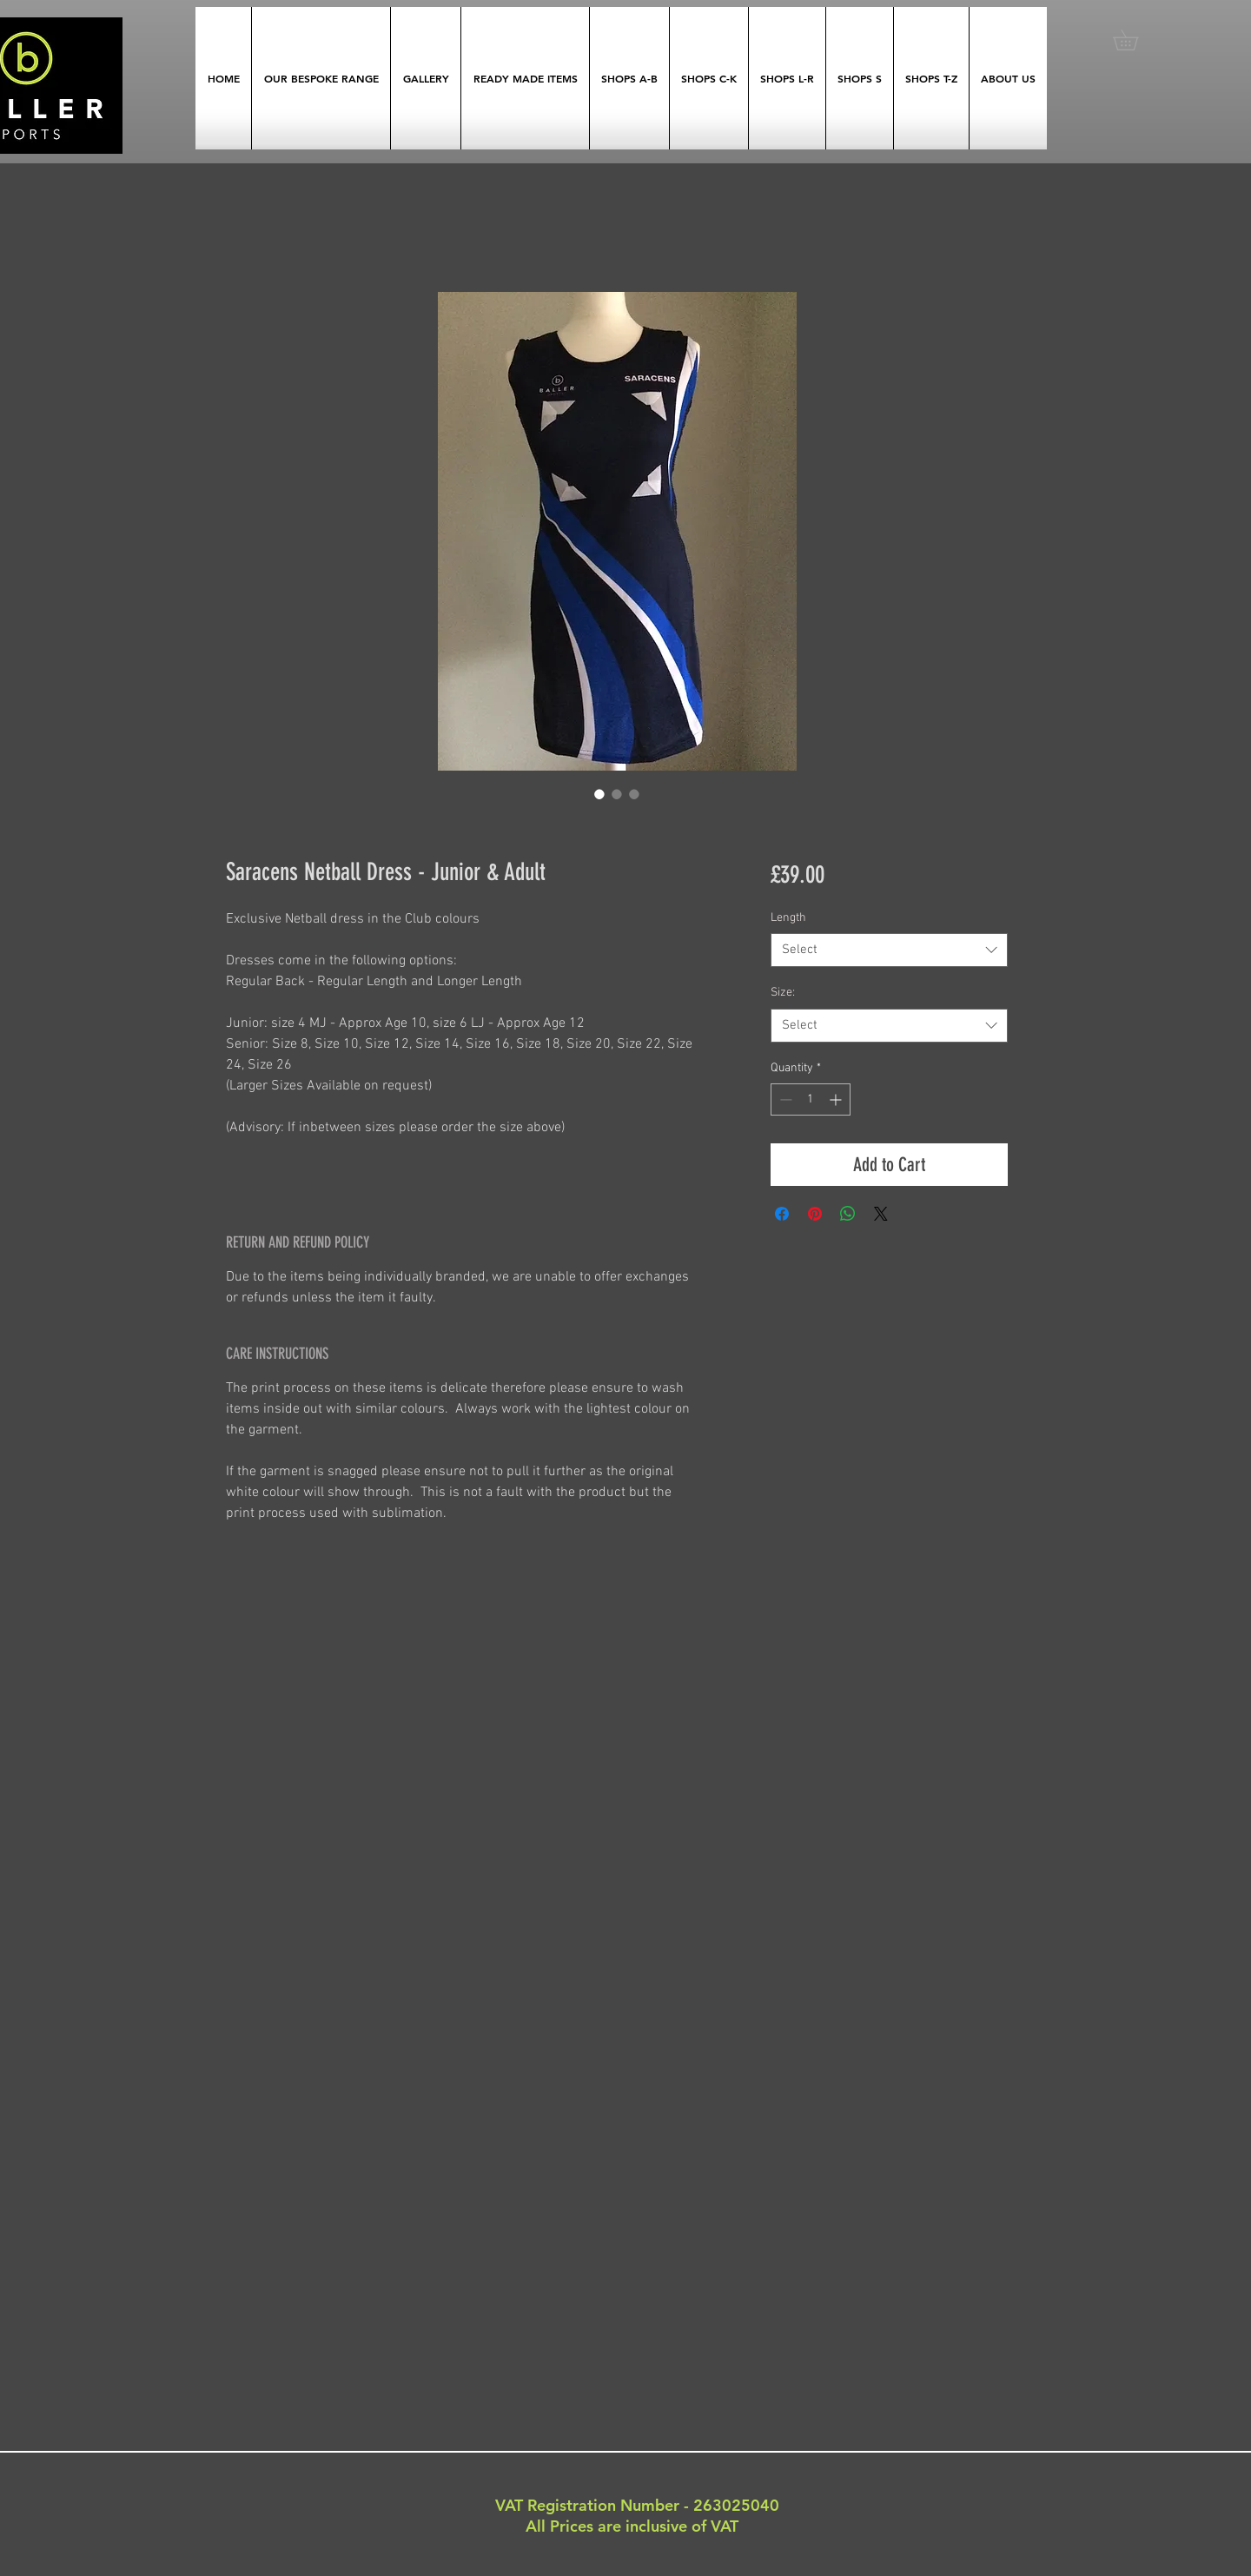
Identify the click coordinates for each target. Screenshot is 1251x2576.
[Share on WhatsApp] (847, 1213)
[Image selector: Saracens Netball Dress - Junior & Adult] (599, 794)
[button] (1135, 40)
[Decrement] (784, 1099)
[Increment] (837, 1099)
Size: (783, 992)
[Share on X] (880, 1213)
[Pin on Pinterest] (814, 1213)
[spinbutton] (810, 1099)
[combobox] (889, 950)
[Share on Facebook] (781, 1213)
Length (788, 918)
